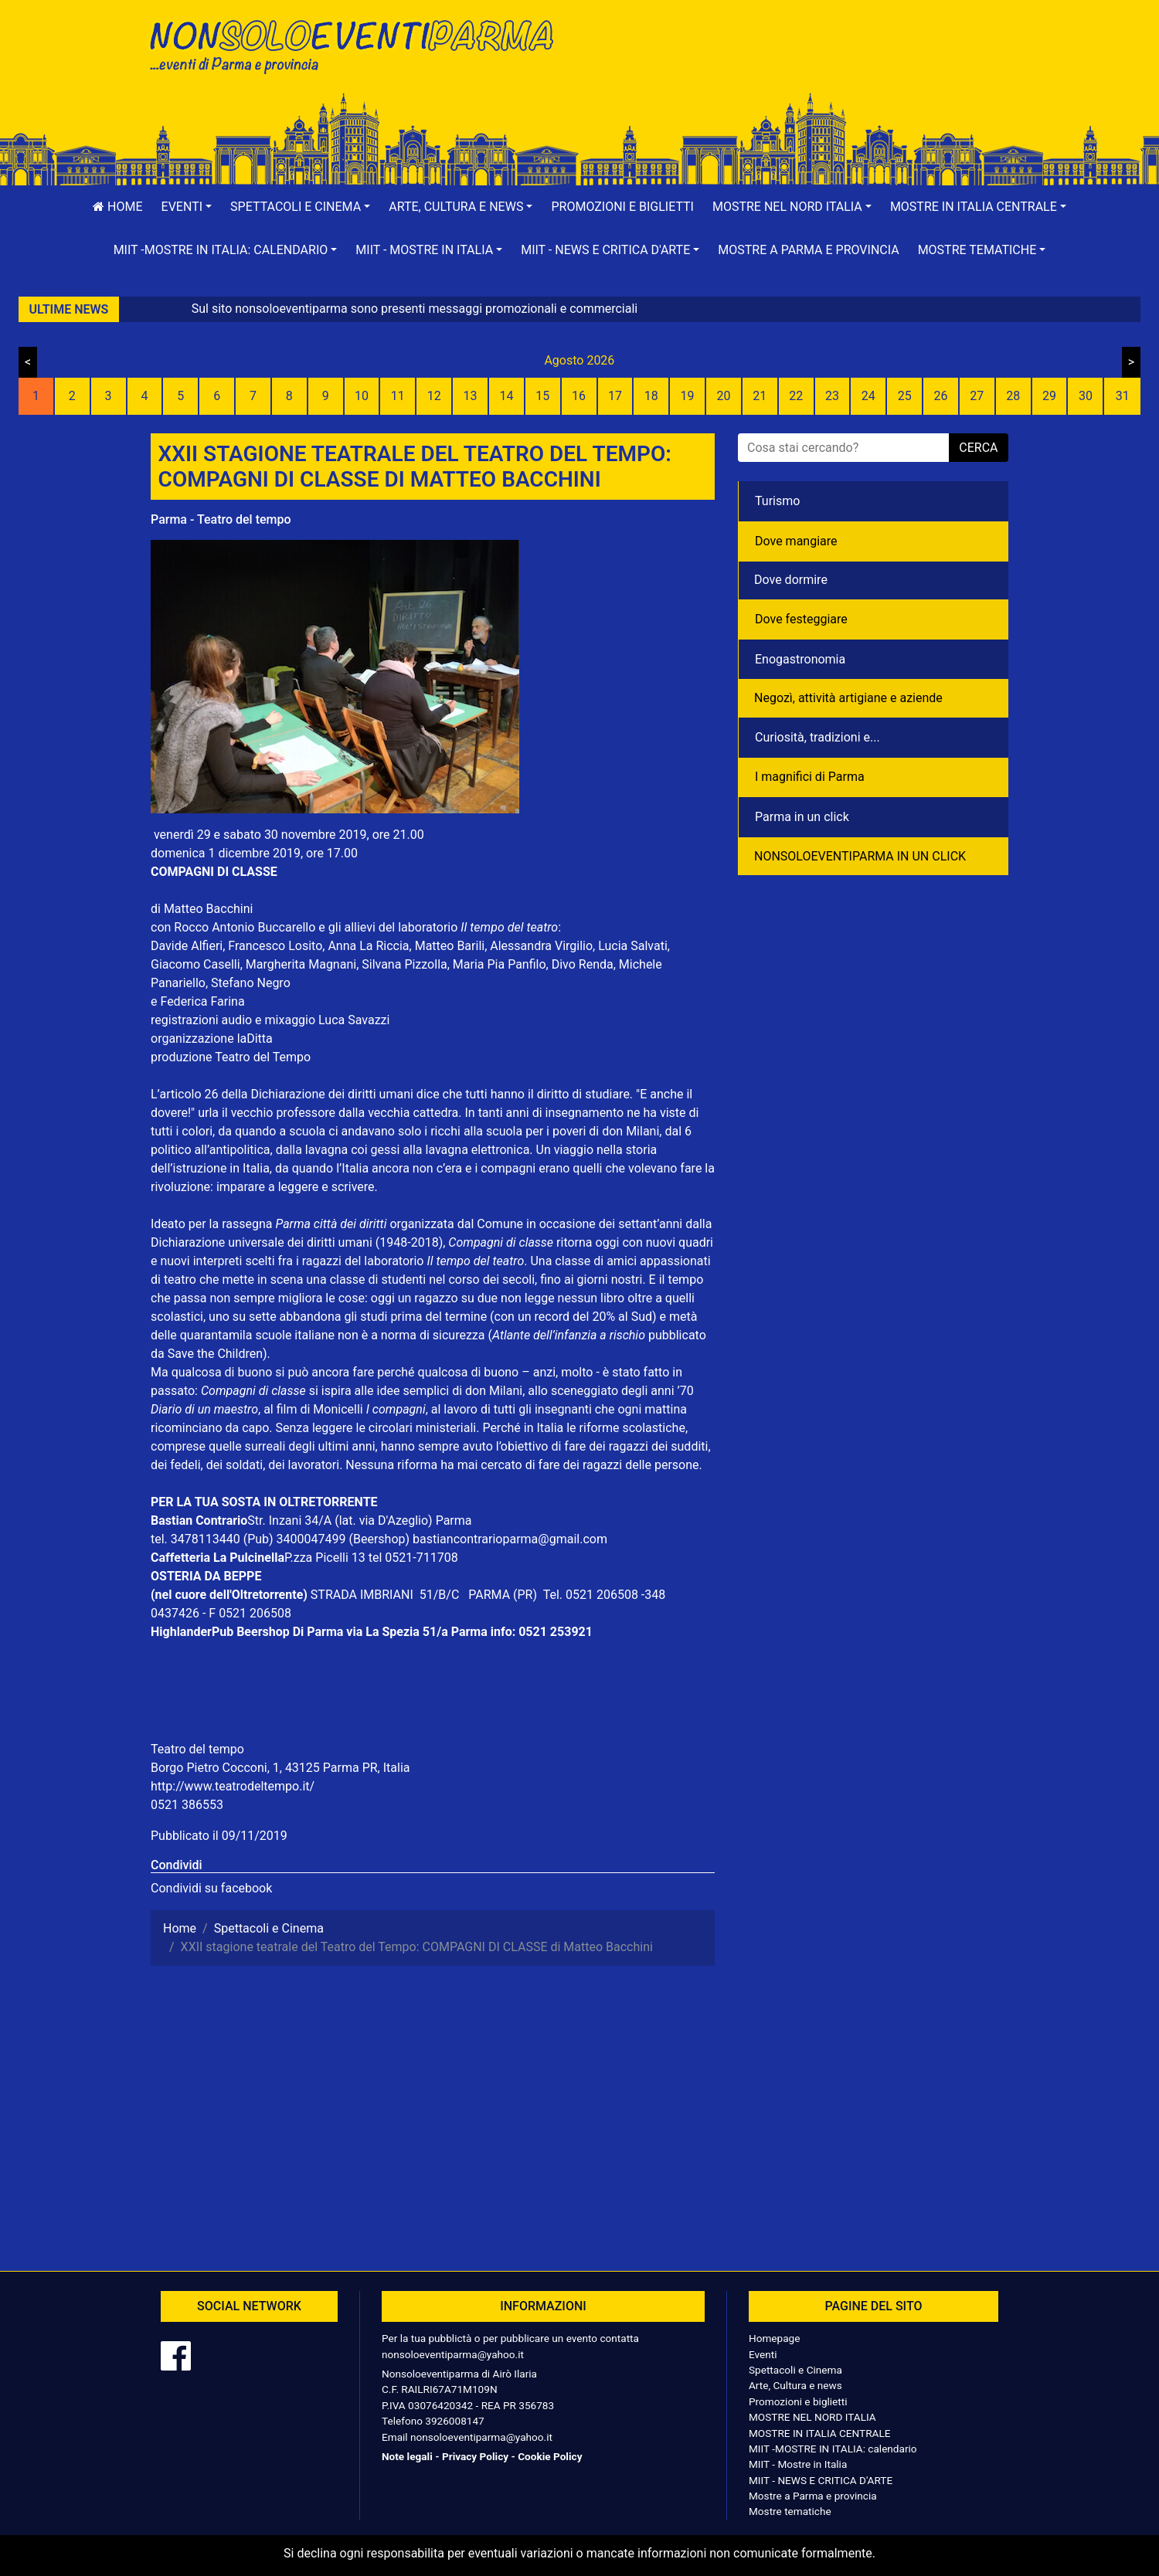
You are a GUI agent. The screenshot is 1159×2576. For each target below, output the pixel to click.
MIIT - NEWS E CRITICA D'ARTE (820, 2480)
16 (579, 396)
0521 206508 (602, 1594)
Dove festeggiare (801, 619)
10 (362, 396)
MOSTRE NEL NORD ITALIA (812, 2417)
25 (905, 396)
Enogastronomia (800, 659)
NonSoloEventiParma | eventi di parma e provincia (359, 44)
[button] (187, 207)
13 (471, 396)
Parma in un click (802, 816)
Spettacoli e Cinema (795, 2370)
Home (117, 206)
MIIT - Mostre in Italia (798, 2464)
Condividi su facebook (211, 1888)
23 (832, 396)
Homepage (774, 2338)
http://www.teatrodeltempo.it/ (232, 1786)
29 (1049, 396)
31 (1123, 396)
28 (1013, 396)
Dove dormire (791, 579)
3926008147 (454, 2421)
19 (688, 396)
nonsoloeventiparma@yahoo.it (453, 2354)
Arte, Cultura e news (795, 2385)
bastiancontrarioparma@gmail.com (510, 1539)
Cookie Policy (550, 2456)
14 (506, 396)
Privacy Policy (475, 2456)
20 (723, 396)
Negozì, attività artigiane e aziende (848, 698)
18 (651, 396)
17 (615, 396)
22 (796, 396)
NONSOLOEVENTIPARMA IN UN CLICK (860, 856)
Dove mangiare (796, 541)
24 (868, 396)
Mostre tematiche (790, 2511)
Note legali (407, 2456)
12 (434, 396)
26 (941, 396)
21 (759, 396)
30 (1086, 396)
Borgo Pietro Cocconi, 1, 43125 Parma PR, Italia (280, 1767)
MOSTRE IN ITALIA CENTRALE (819, 2433)
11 (398, 396)
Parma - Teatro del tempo (221, 519)
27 (977, 396)
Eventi (763, 2354)
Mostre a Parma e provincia (808, 250)
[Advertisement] (799, 62)
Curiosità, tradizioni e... (817, 737)
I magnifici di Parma (810, 776)
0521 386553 (187, 1804)
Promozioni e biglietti (622, 206)
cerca (978, 447)
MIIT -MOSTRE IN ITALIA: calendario (833, 2448)
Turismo (777, 501)
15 (542, 396)
